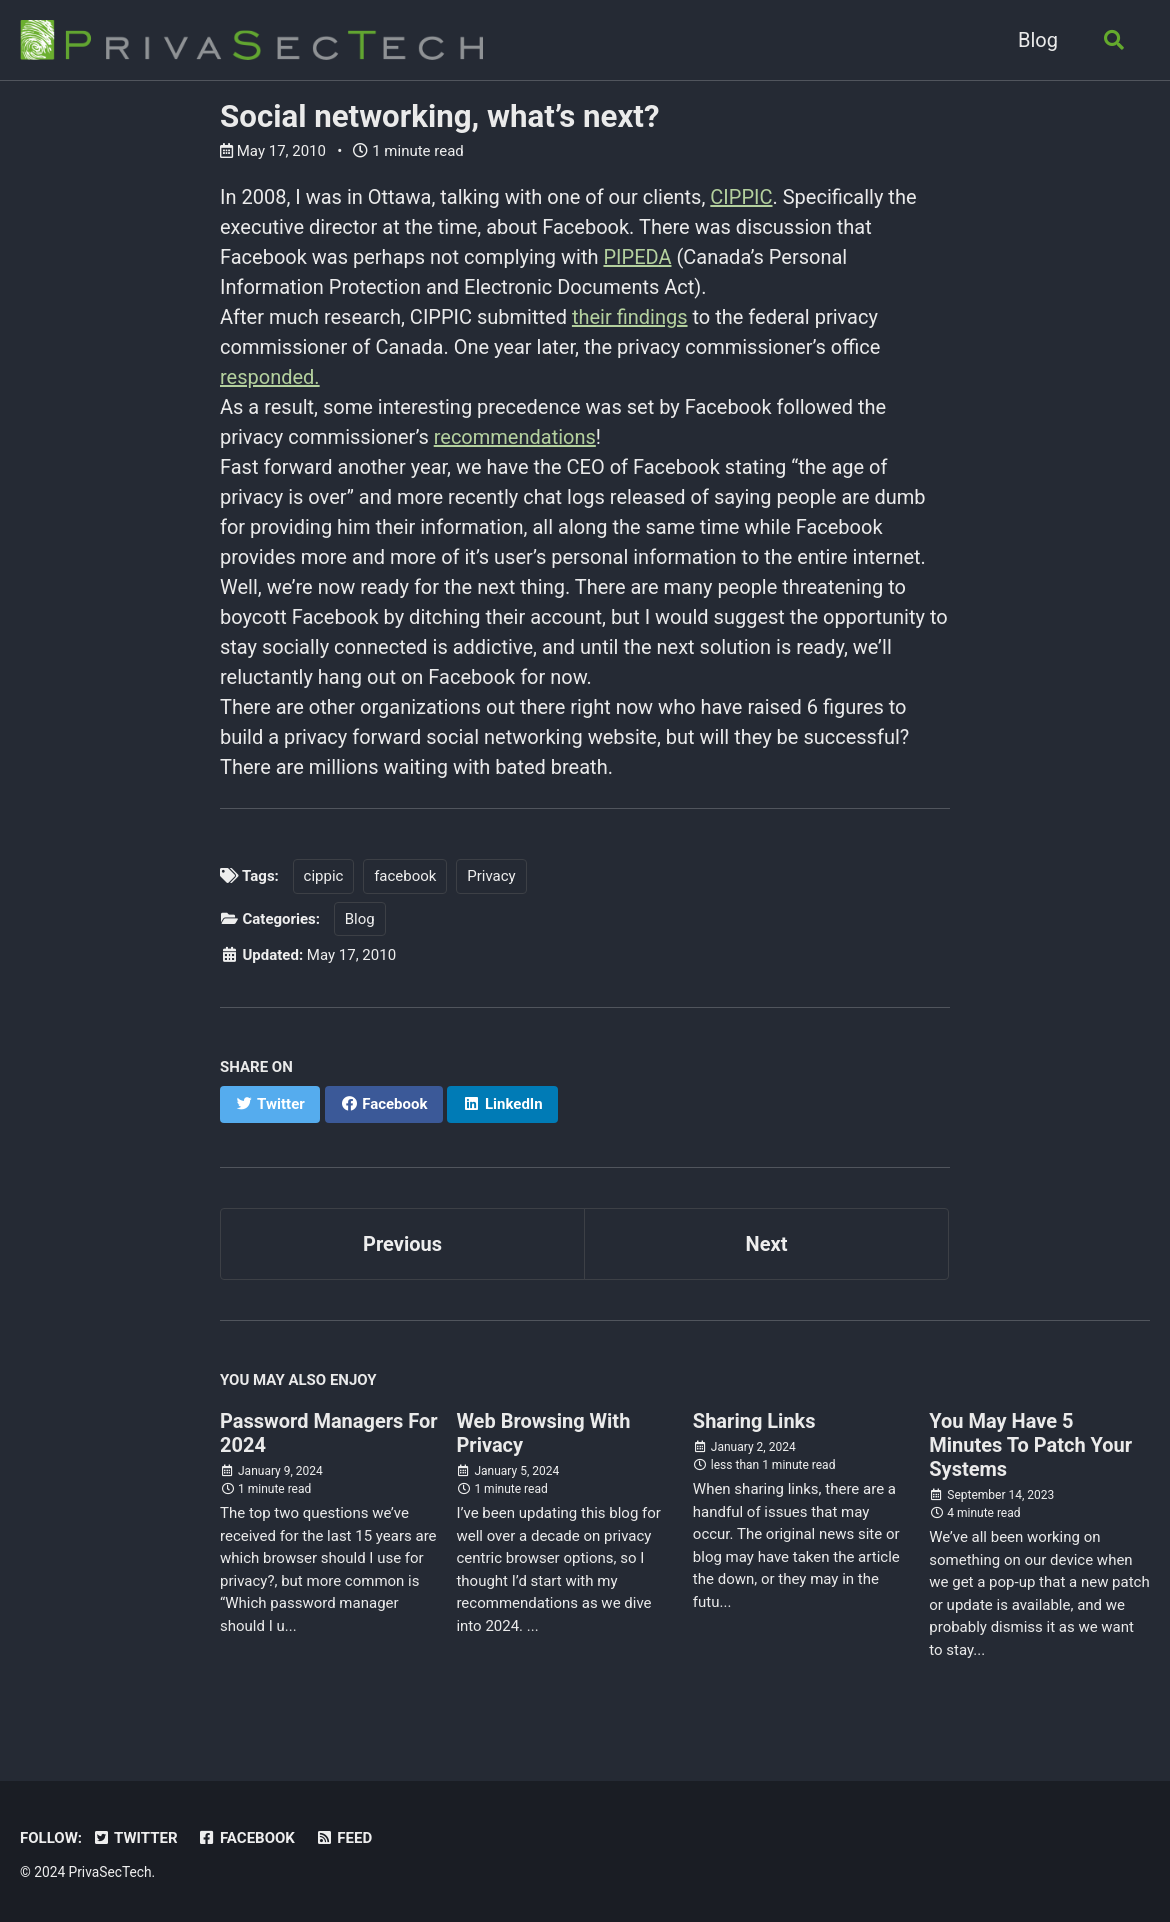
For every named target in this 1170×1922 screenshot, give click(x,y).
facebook (405, 876)
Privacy (491, 876)
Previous (402, 1244)
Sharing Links (754, 1421)
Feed (343, 1838)
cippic (324, 876)
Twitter (135, 1838)
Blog (1038, 40)
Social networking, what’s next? (439, 116)
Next (767, 1244)
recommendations (515, 437)
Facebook (246, 1838)
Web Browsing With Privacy (543, 1433)
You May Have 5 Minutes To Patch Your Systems (1030, 1445)
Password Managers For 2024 (329, 1433)
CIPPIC (741, 197)
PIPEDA (637, 257)
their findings (630, 317)
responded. (270, 377)
